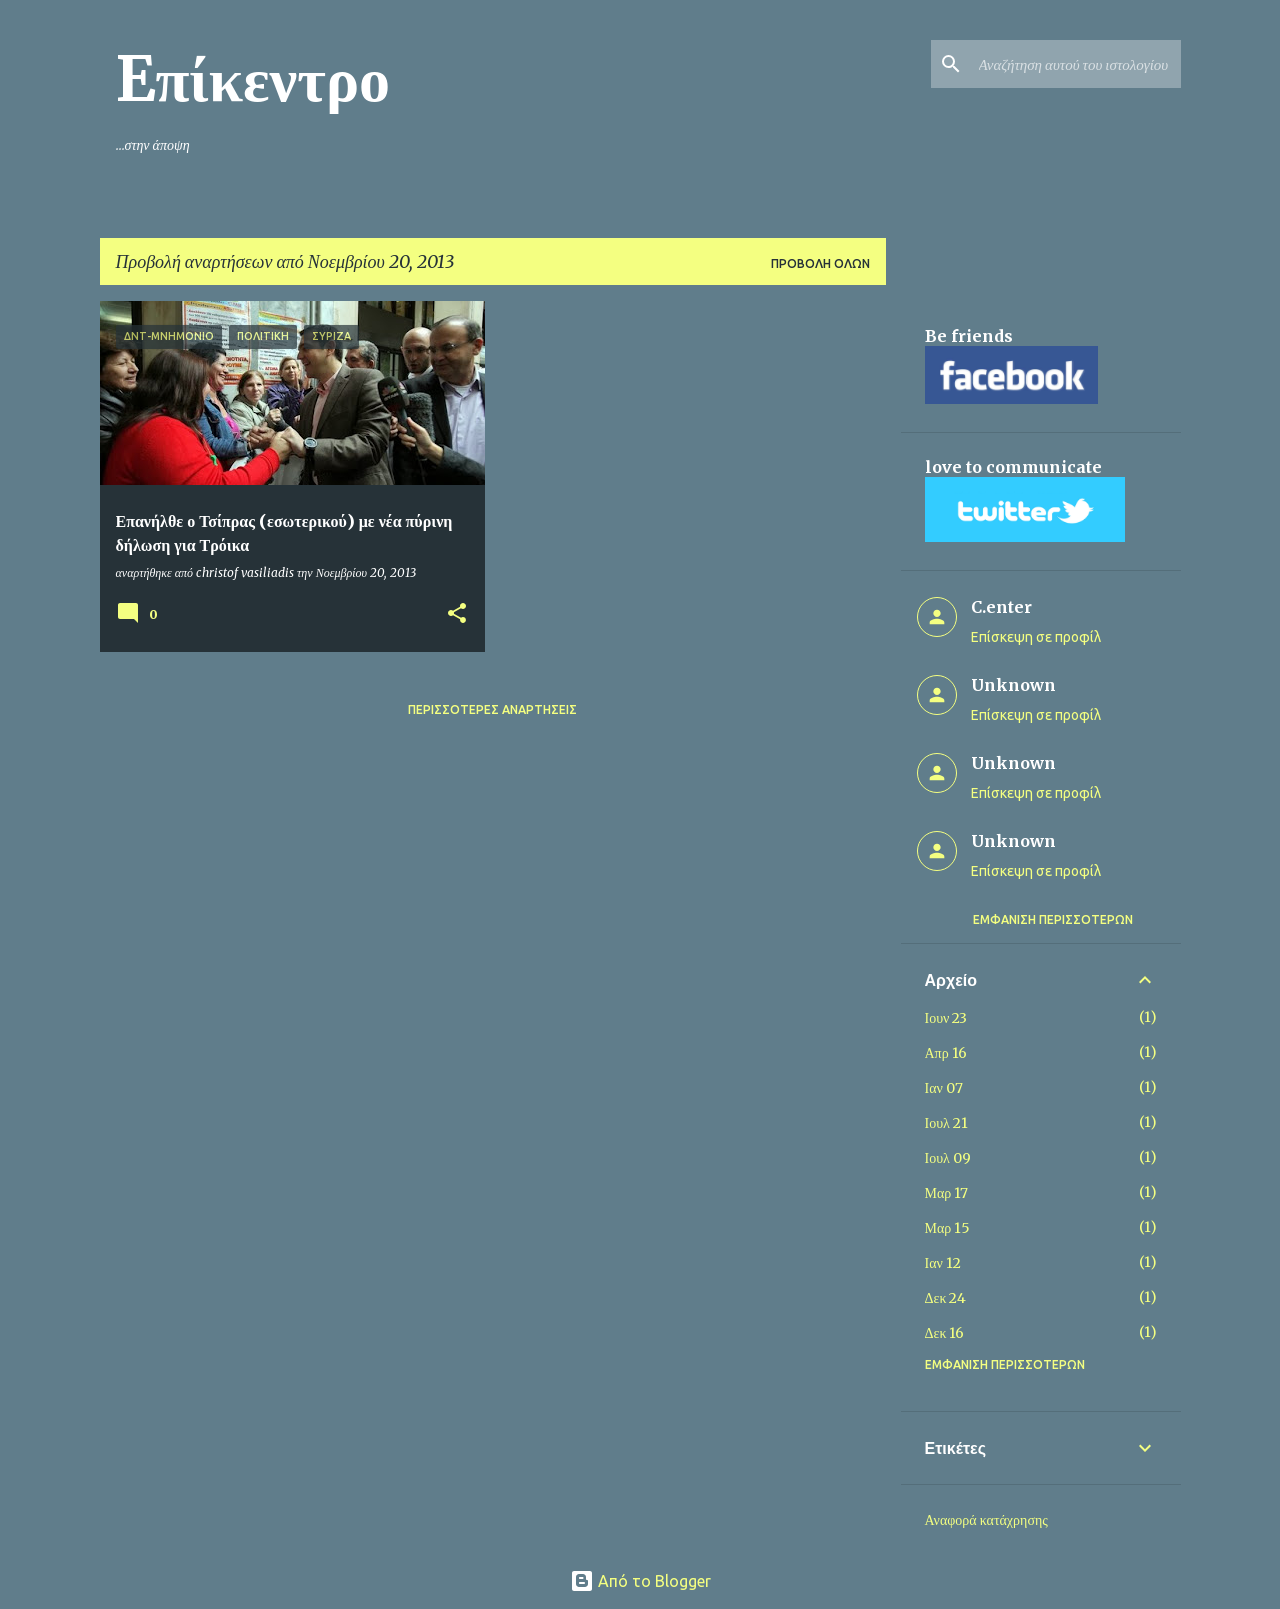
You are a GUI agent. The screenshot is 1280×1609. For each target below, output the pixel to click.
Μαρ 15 (948, 1228)
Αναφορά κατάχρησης (986, 1520)
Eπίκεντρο (253, 79)
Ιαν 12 (943, 1263)
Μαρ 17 (947, 1193)
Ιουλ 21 (946, 1123)
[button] (457, 614)
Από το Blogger (640, 1581)
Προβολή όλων (820, 263)
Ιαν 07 (944, 1088)
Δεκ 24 (946, 1298)
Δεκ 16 (945, 1333)
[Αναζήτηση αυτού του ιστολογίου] (1076, 64)
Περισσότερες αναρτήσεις (492, 709)
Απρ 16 (946, 1053)
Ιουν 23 (946, 1018)
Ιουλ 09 (948, 1158)
